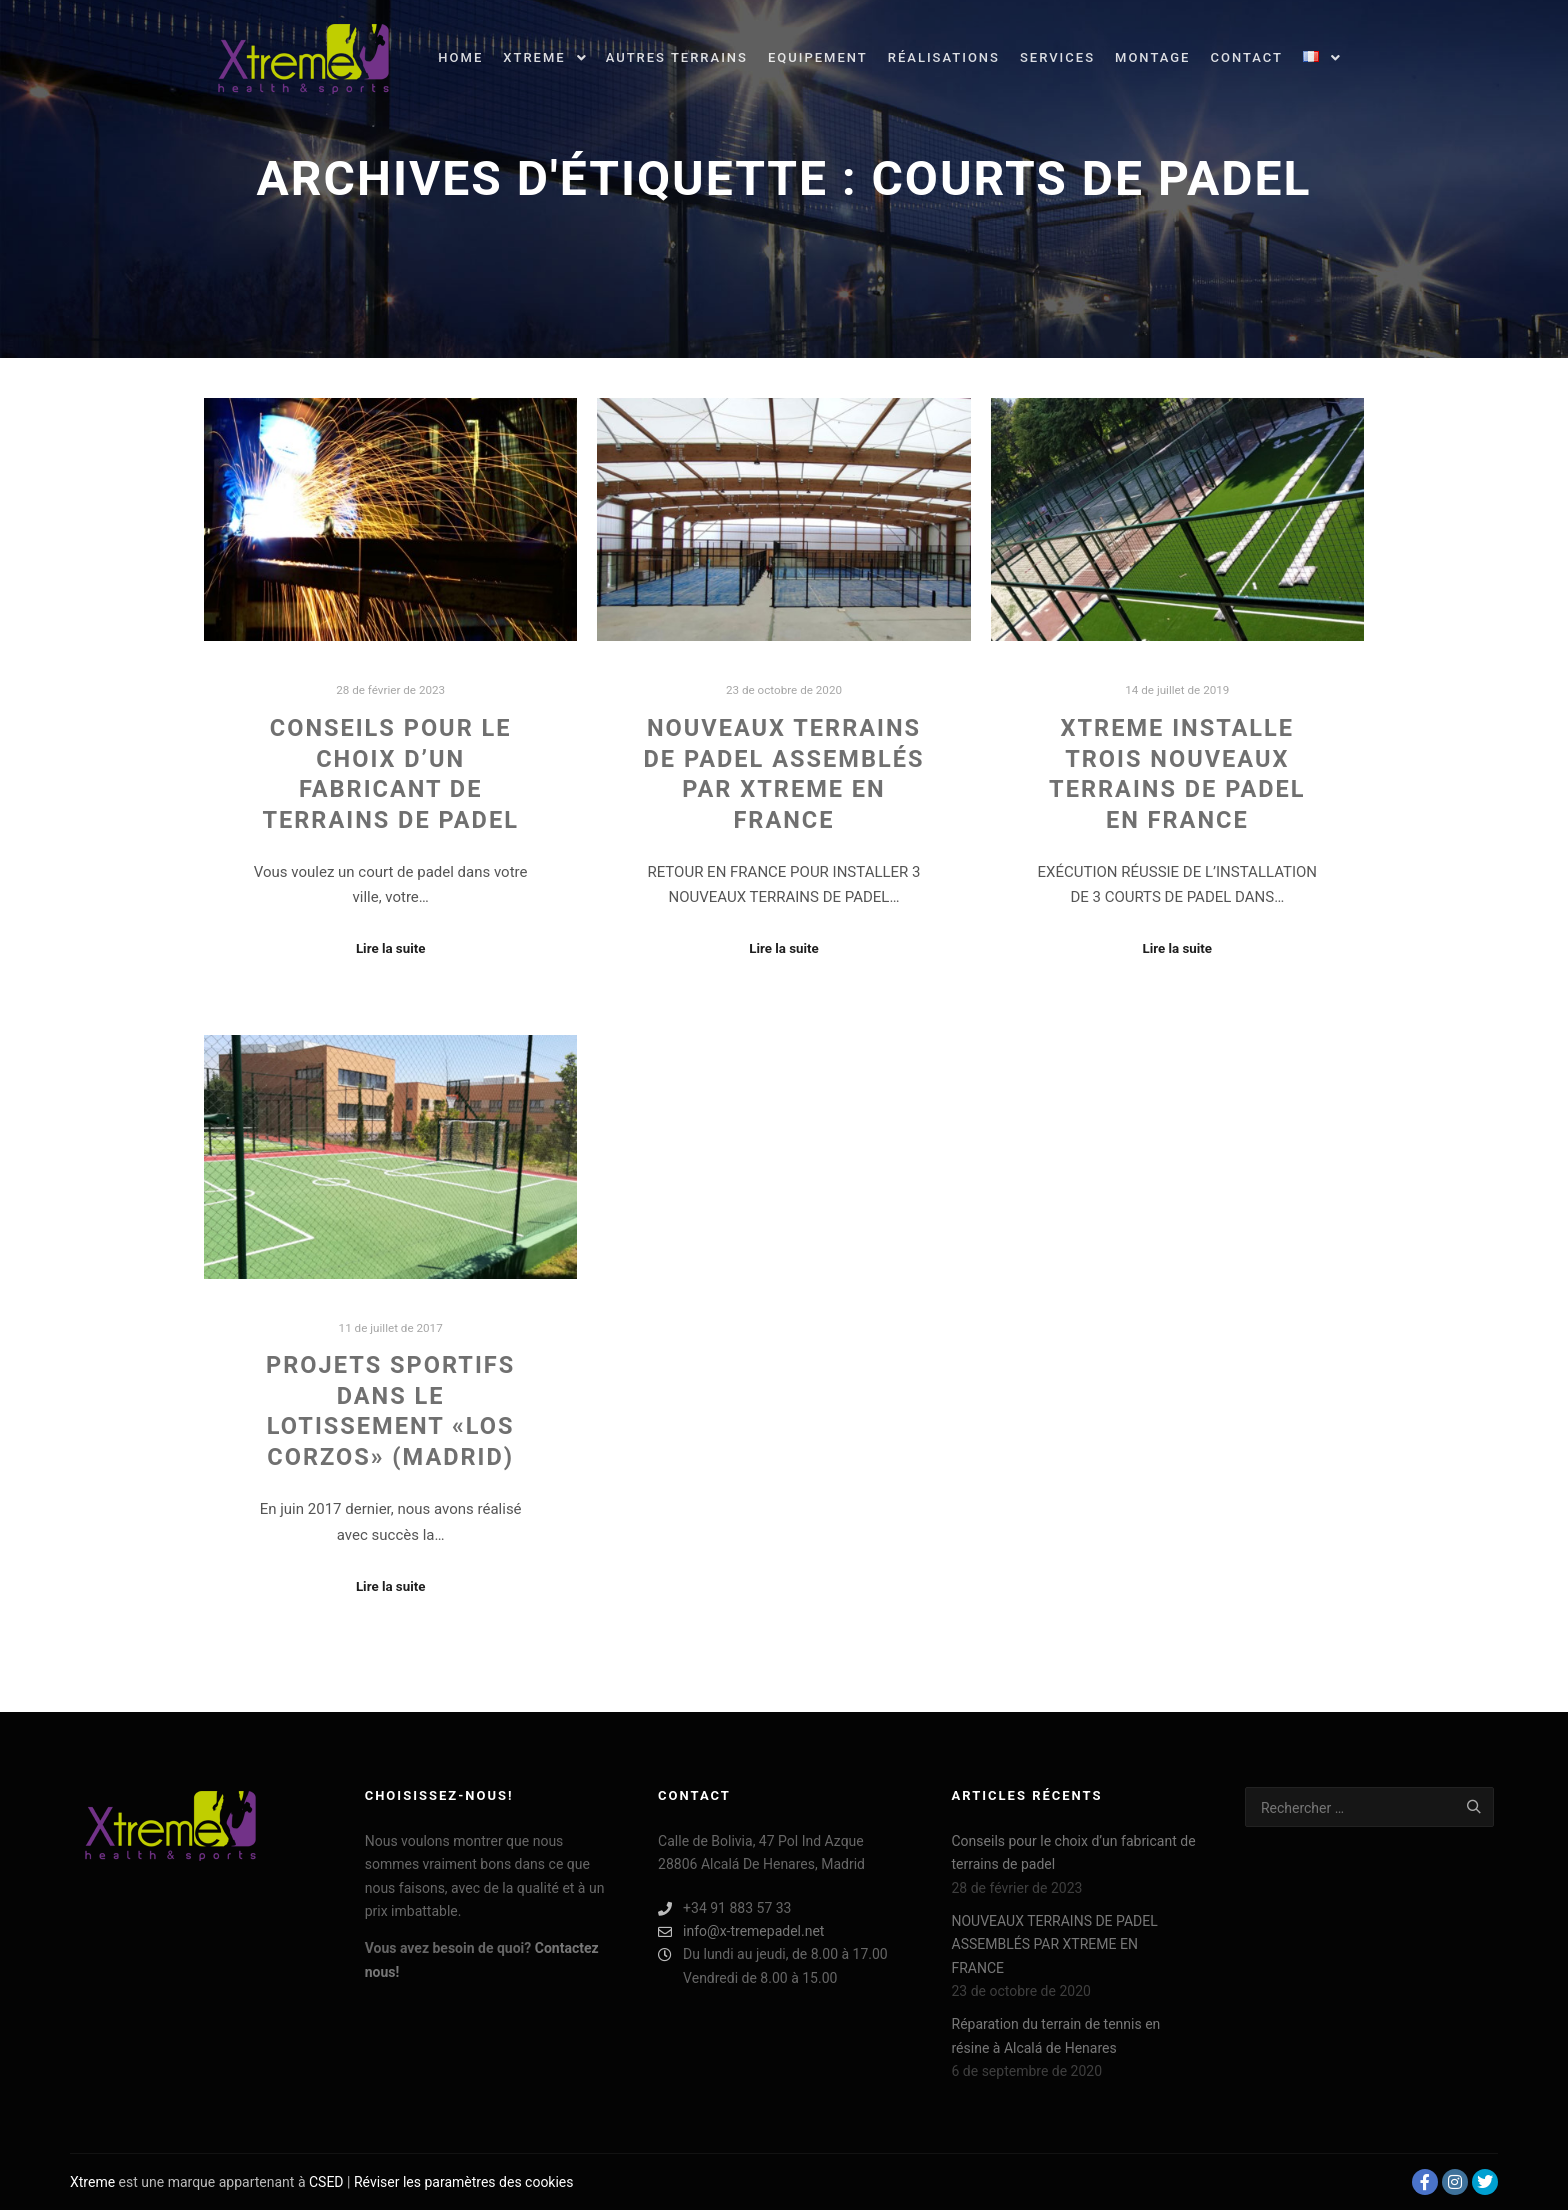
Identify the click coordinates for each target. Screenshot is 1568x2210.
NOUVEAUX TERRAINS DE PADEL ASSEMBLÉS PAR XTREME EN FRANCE (1055, 1944)
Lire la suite (391, 948)
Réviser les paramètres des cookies (464, 2182)
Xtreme (92, 2182)
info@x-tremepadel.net (741, 1931)
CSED (326, 2182)
